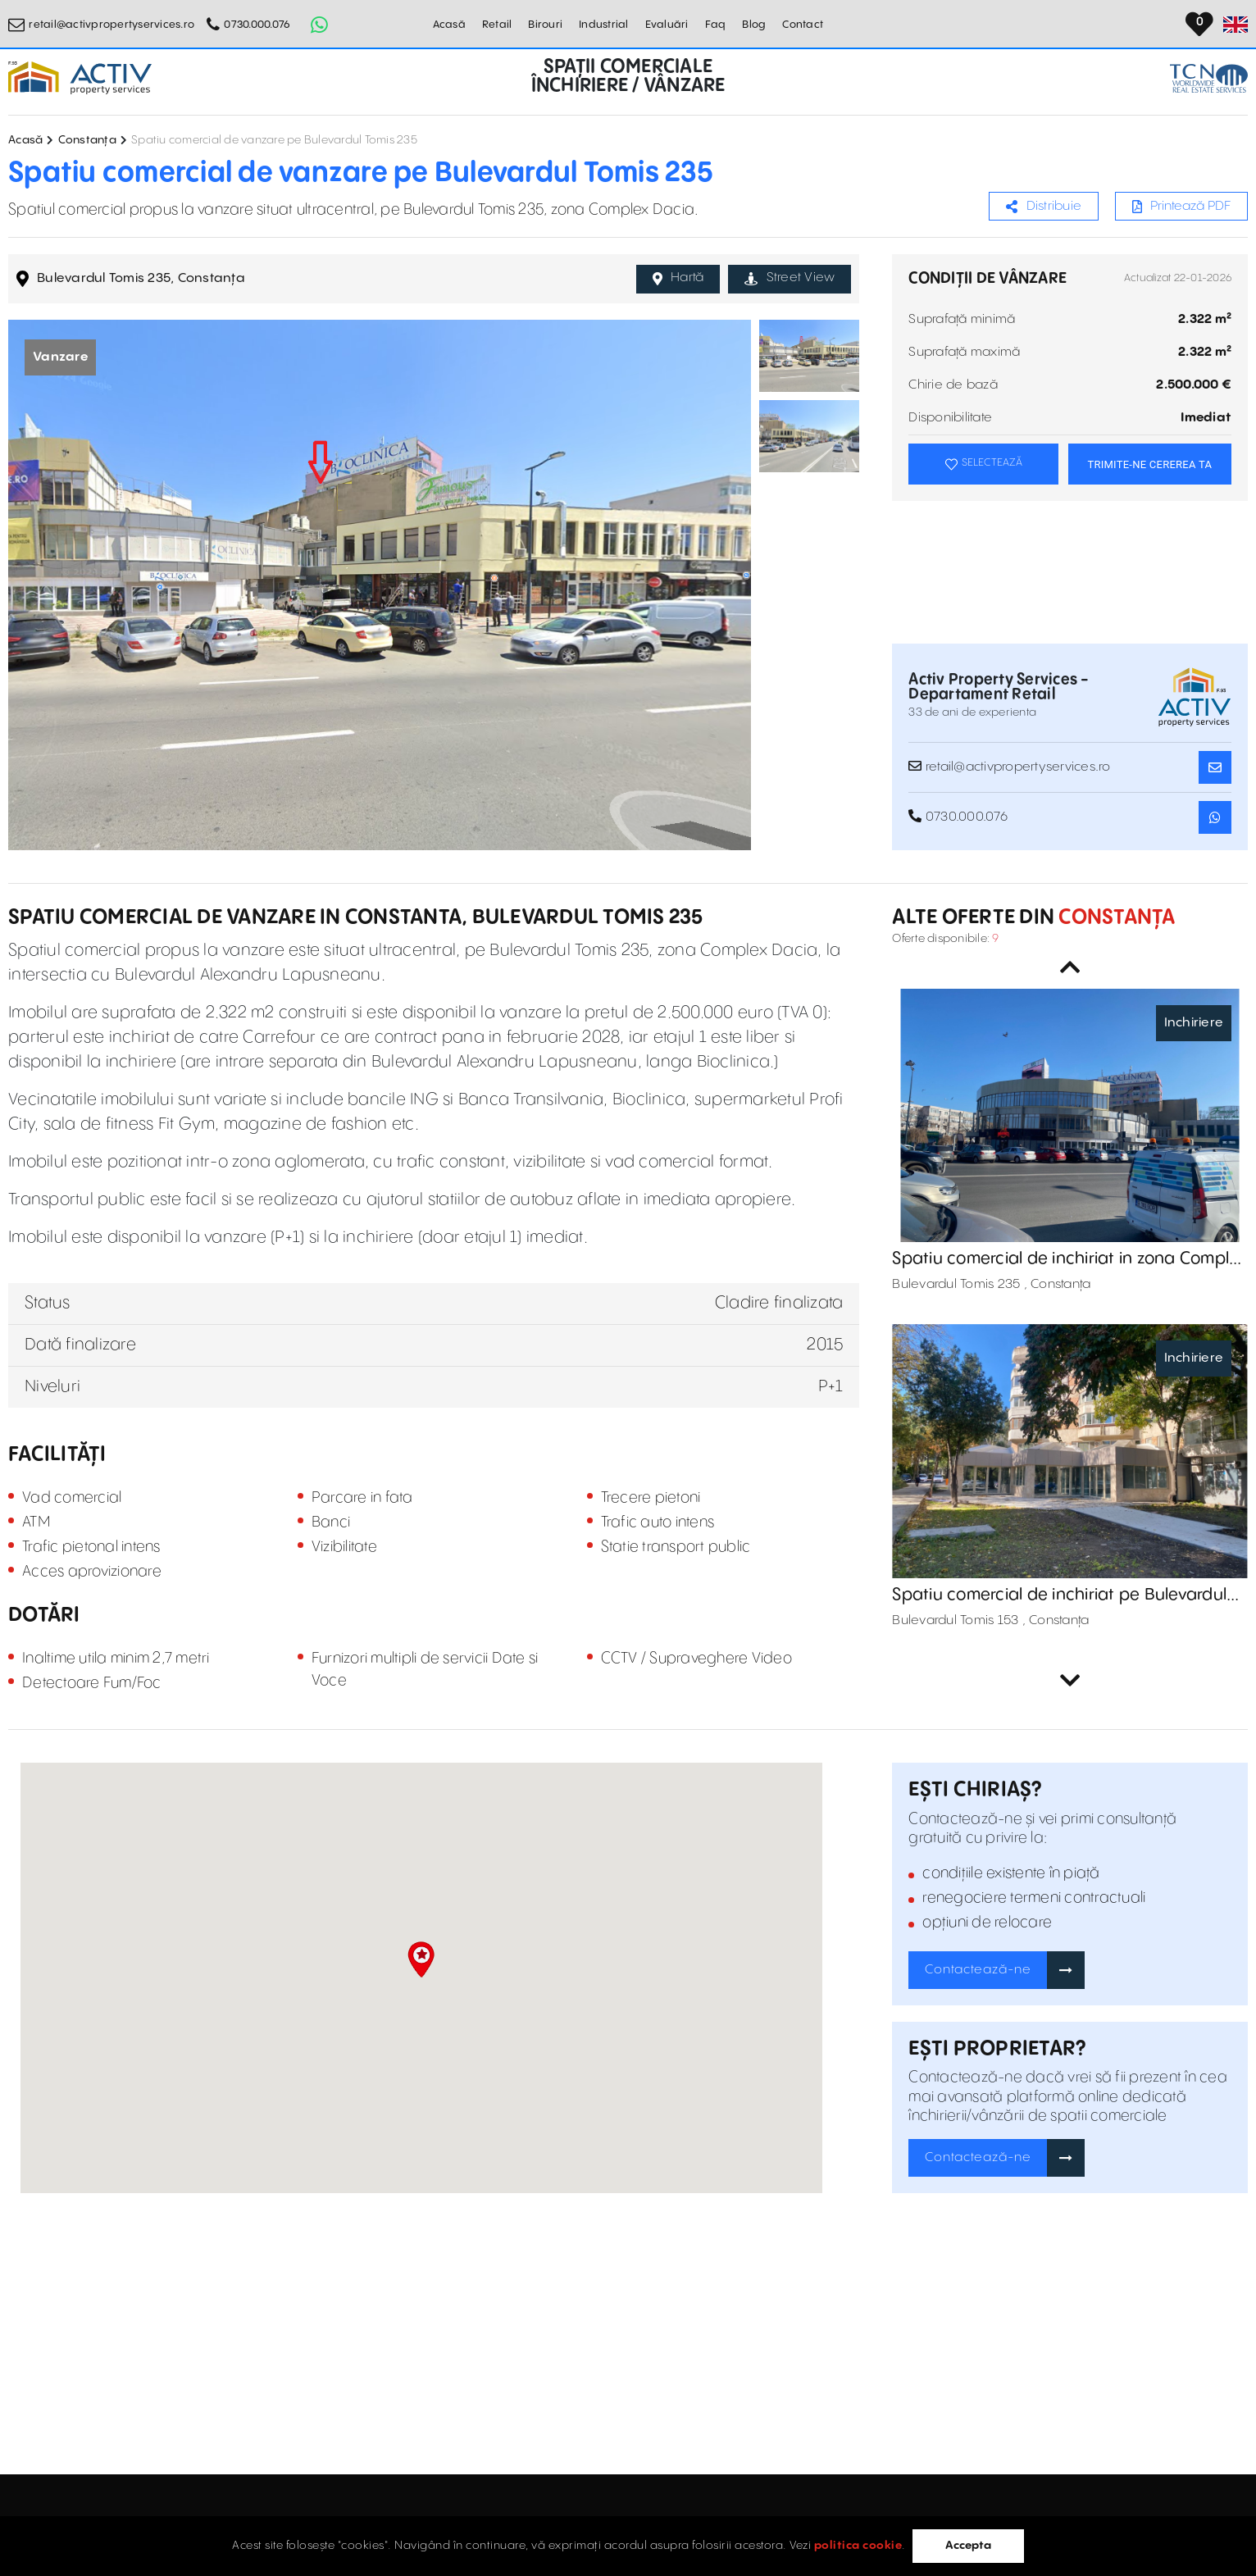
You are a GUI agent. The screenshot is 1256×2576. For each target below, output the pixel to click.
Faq (715, 24)
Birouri (545, 24)
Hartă (678, 278)
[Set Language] (1235, 24)
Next (1070, 1680)
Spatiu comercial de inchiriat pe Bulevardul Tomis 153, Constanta (1059, 1595)
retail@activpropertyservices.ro (111, 24)
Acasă (449, 24)
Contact (802, 24)
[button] (421, 1959)
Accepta (968, 2545)
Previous (1070, 967)
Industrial (604, 24)
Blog (754, 24)
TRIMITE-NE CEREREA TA (1149, 464)
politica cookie (858, 2545)
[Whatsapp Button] (319, 24)
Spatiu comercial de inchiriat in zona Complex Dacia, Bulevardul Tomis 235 (1069, 1259)
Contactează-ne (978, 1970)
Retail (497, 24)
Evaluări (667, 24)
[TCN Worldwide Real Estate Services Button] (1209, 78)
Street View (789, 278)
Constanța (87, 140)
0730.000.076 (257, 24)
